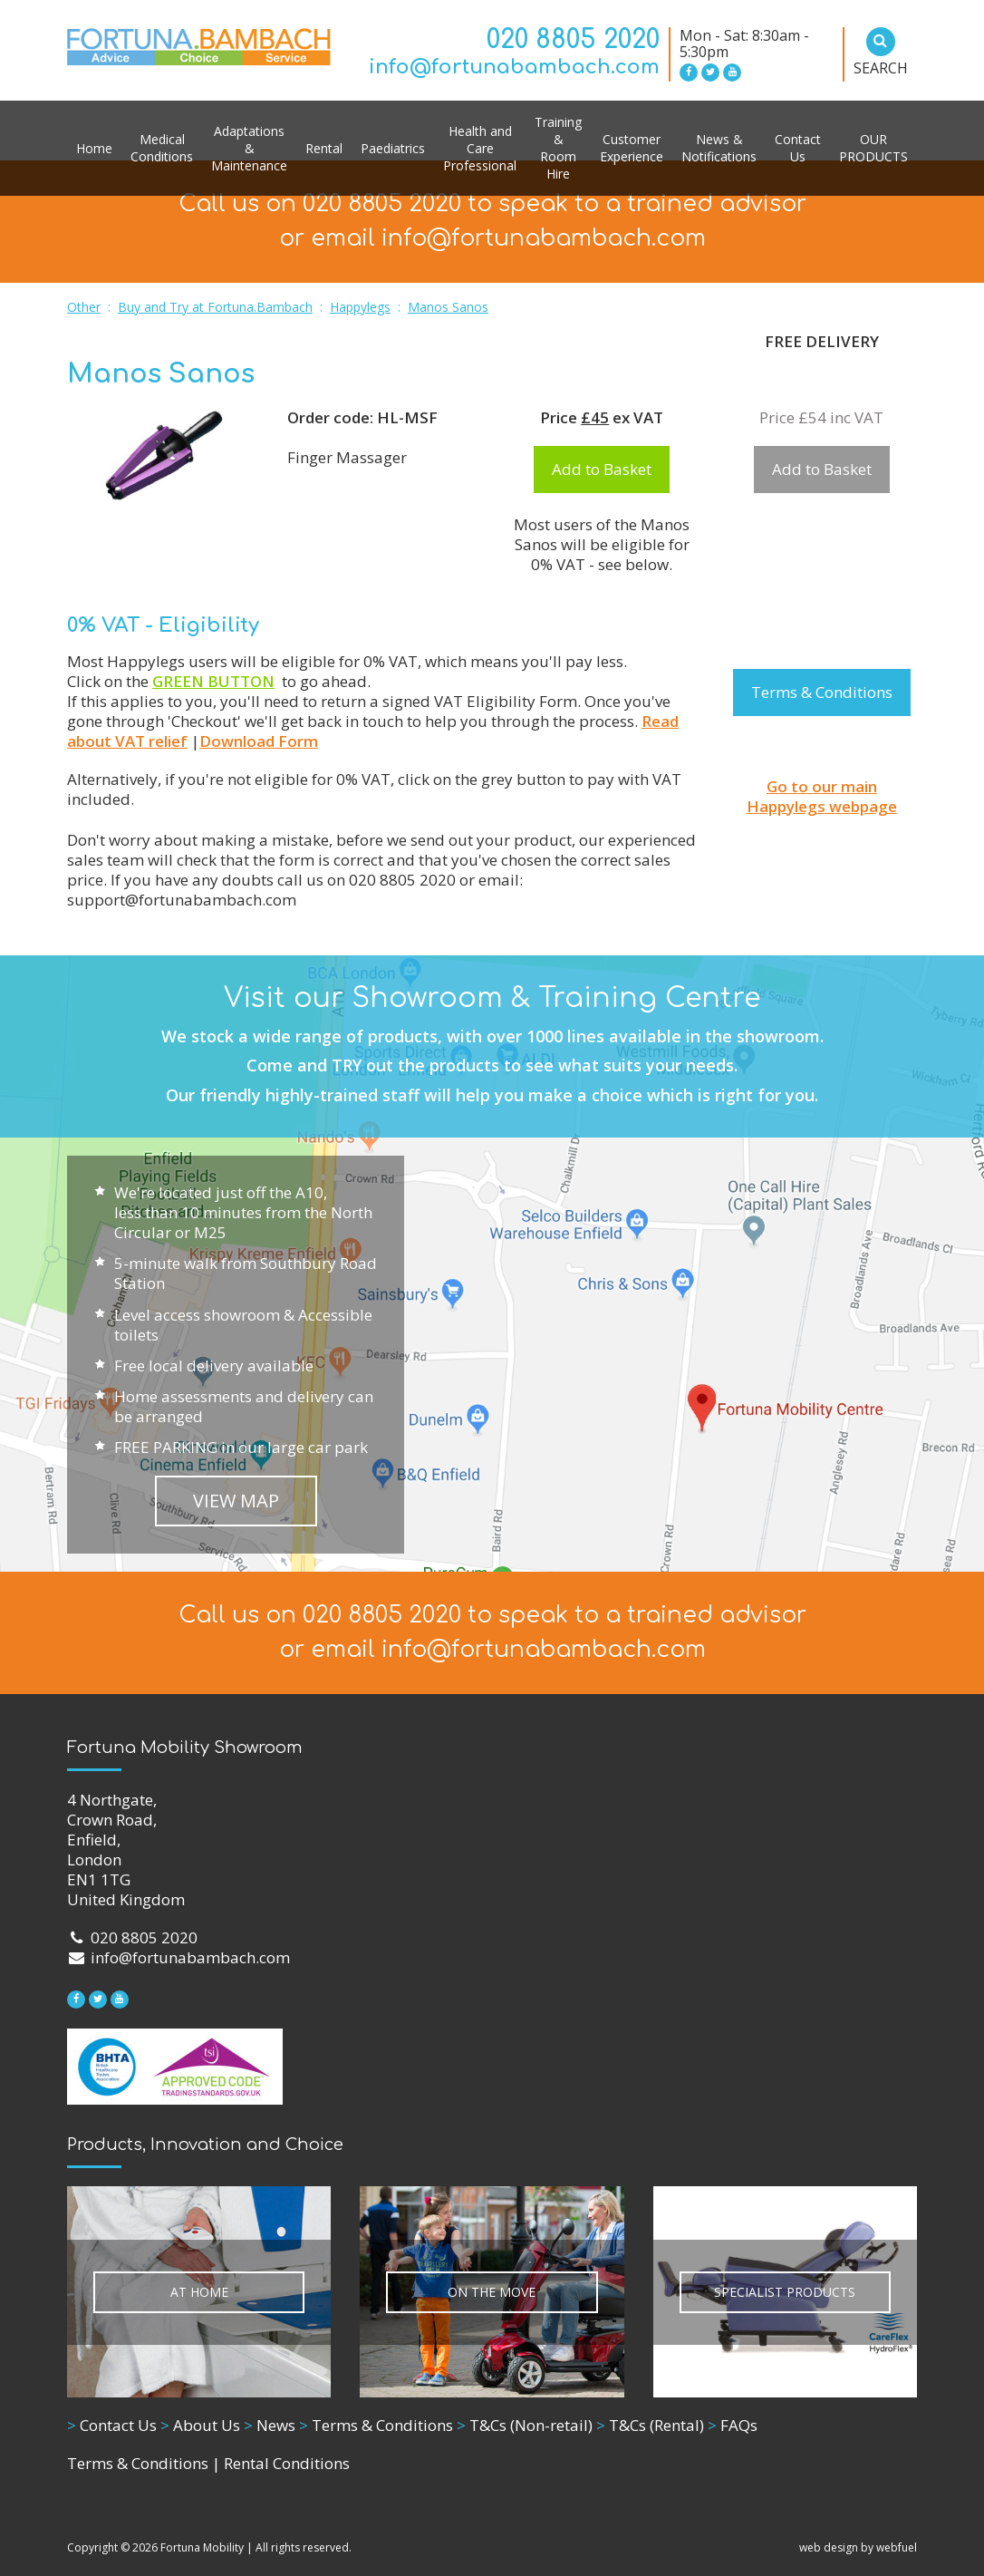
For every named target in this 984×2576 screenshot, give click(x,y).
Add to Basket (601, 469)
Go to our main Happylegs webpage (822, 796)
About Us (200, 2425)
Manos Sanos (448, 306)
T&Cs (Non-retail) (525, 2425)
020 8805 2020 (573, 40)
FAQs (732, 2425)
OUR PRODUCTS (873, 148)
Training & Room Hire (558, 147)
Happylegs (360, 306)
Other (84, 306)
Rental (323, 148)
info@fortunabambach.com (514, 67)
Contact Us (798, 148)
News (269, 2425)
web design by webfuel (858, 2547)
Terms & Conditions (821, 692)
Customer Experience (631, 148)
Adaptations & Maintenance (249, 148)
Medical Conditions (161, 148)
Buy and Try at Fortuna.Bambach (215, 306)
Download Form (258, 741)
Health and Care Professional (479, 148)
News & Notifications (719, 148)
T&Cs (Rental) (650, 2425)
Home (94, 148)
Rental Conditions (287, 2463)
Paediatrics (393, 148)
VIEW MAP (236, 1500)
